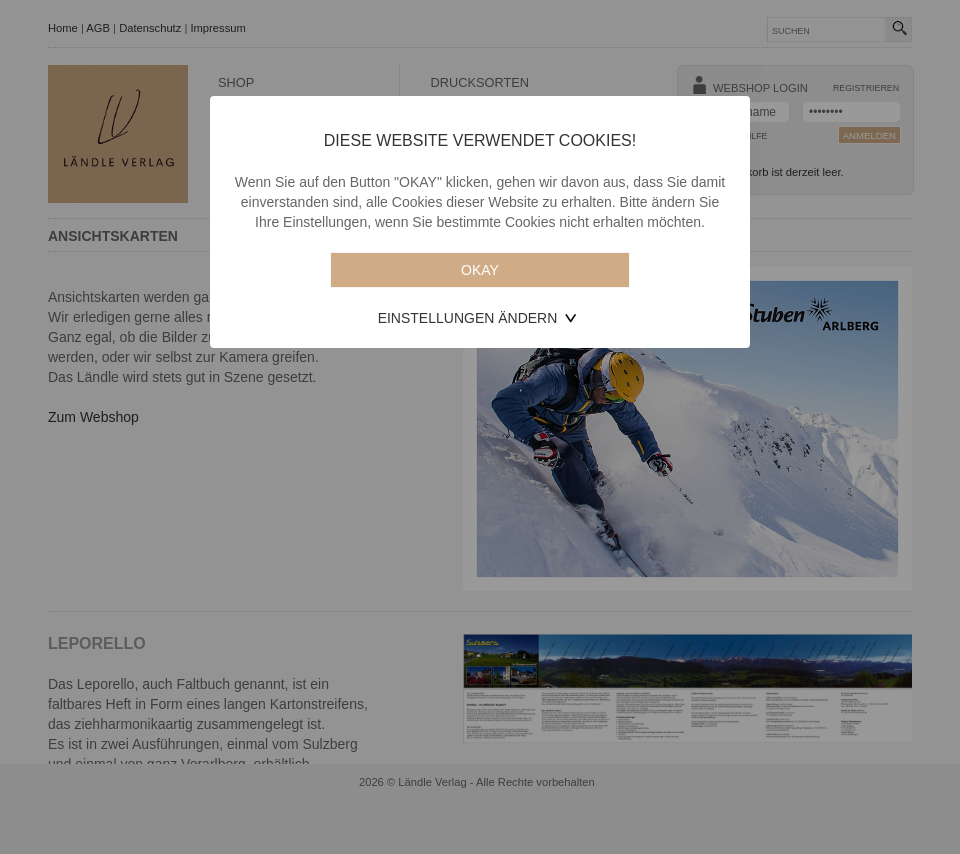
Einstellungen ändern (468, 318)
